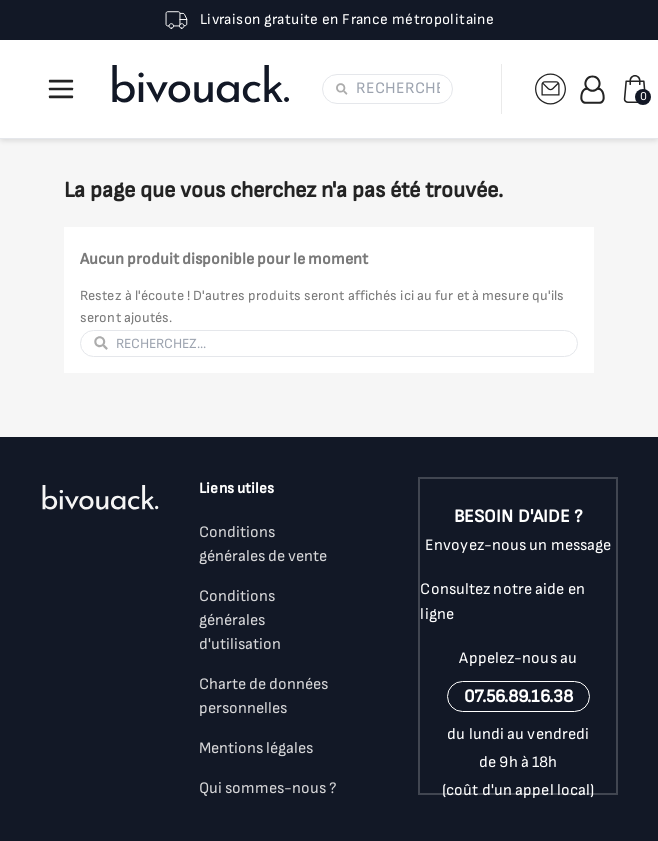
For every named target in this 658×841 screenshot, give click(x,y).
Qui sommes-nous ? (268, 788)
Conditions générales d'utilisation (240, 620)
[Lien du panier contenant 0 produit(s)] (635, 89)
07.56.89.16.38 (518, 696)
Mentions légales (256, 748)
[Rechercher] (398, 89)
